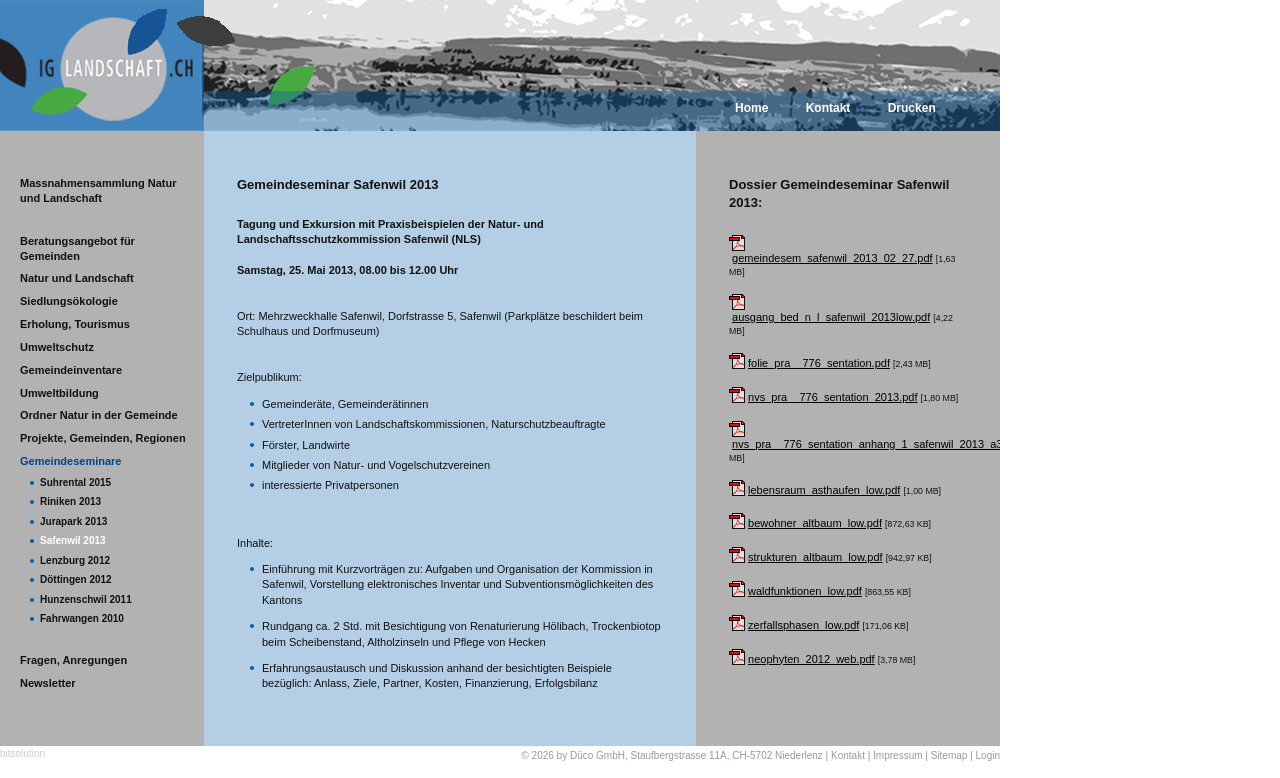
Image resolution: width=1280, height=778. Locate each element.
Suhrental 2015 (75, 482)
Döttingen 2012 (76, 579)
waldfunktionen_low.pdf (805, 591)
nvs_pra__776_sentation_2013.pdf (832, 397)
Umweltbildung (59, 393)
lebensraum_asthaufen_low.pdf (824, 490)
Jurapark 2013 (73, 521)
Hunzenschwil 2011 (86, 599)
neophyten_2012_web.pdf (811, 659)
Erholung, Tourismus (75, 324)
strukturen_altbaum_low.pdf (815, 557)
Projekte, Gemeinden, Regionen (103, 438)
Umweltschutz (57, 347)
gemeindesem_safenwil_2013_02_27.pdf (832, 258)
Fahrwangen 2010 (82, 618)
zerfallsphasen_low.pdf (803, 625)
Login (988, 755)
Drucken (912, 108)
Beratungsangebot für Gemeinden (77, 248)
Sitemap (949, 755)
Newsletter (48, 683)
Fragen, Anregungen (73, 660)
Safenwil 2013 (73, 540)
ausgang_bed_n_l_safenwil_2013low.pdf (831, 317)
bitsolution (22, 753)
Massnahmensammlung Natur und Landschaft (98, 190)
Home (751, 108)
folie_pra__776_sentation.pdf (819, 363)
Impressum (897, 755)
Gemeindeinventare (71, 370)
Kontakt (828, 108)
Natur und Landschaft (77, 278)
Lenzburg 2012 (75, 560)
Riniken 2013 (70, 501)
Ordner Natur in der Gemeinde (99, 415)
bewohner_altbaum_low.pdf (815, 523)
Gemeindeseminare (71, 461)
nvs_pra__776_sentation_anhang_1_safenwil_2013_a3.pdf (876, 444)
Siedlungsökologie (69, 301)
